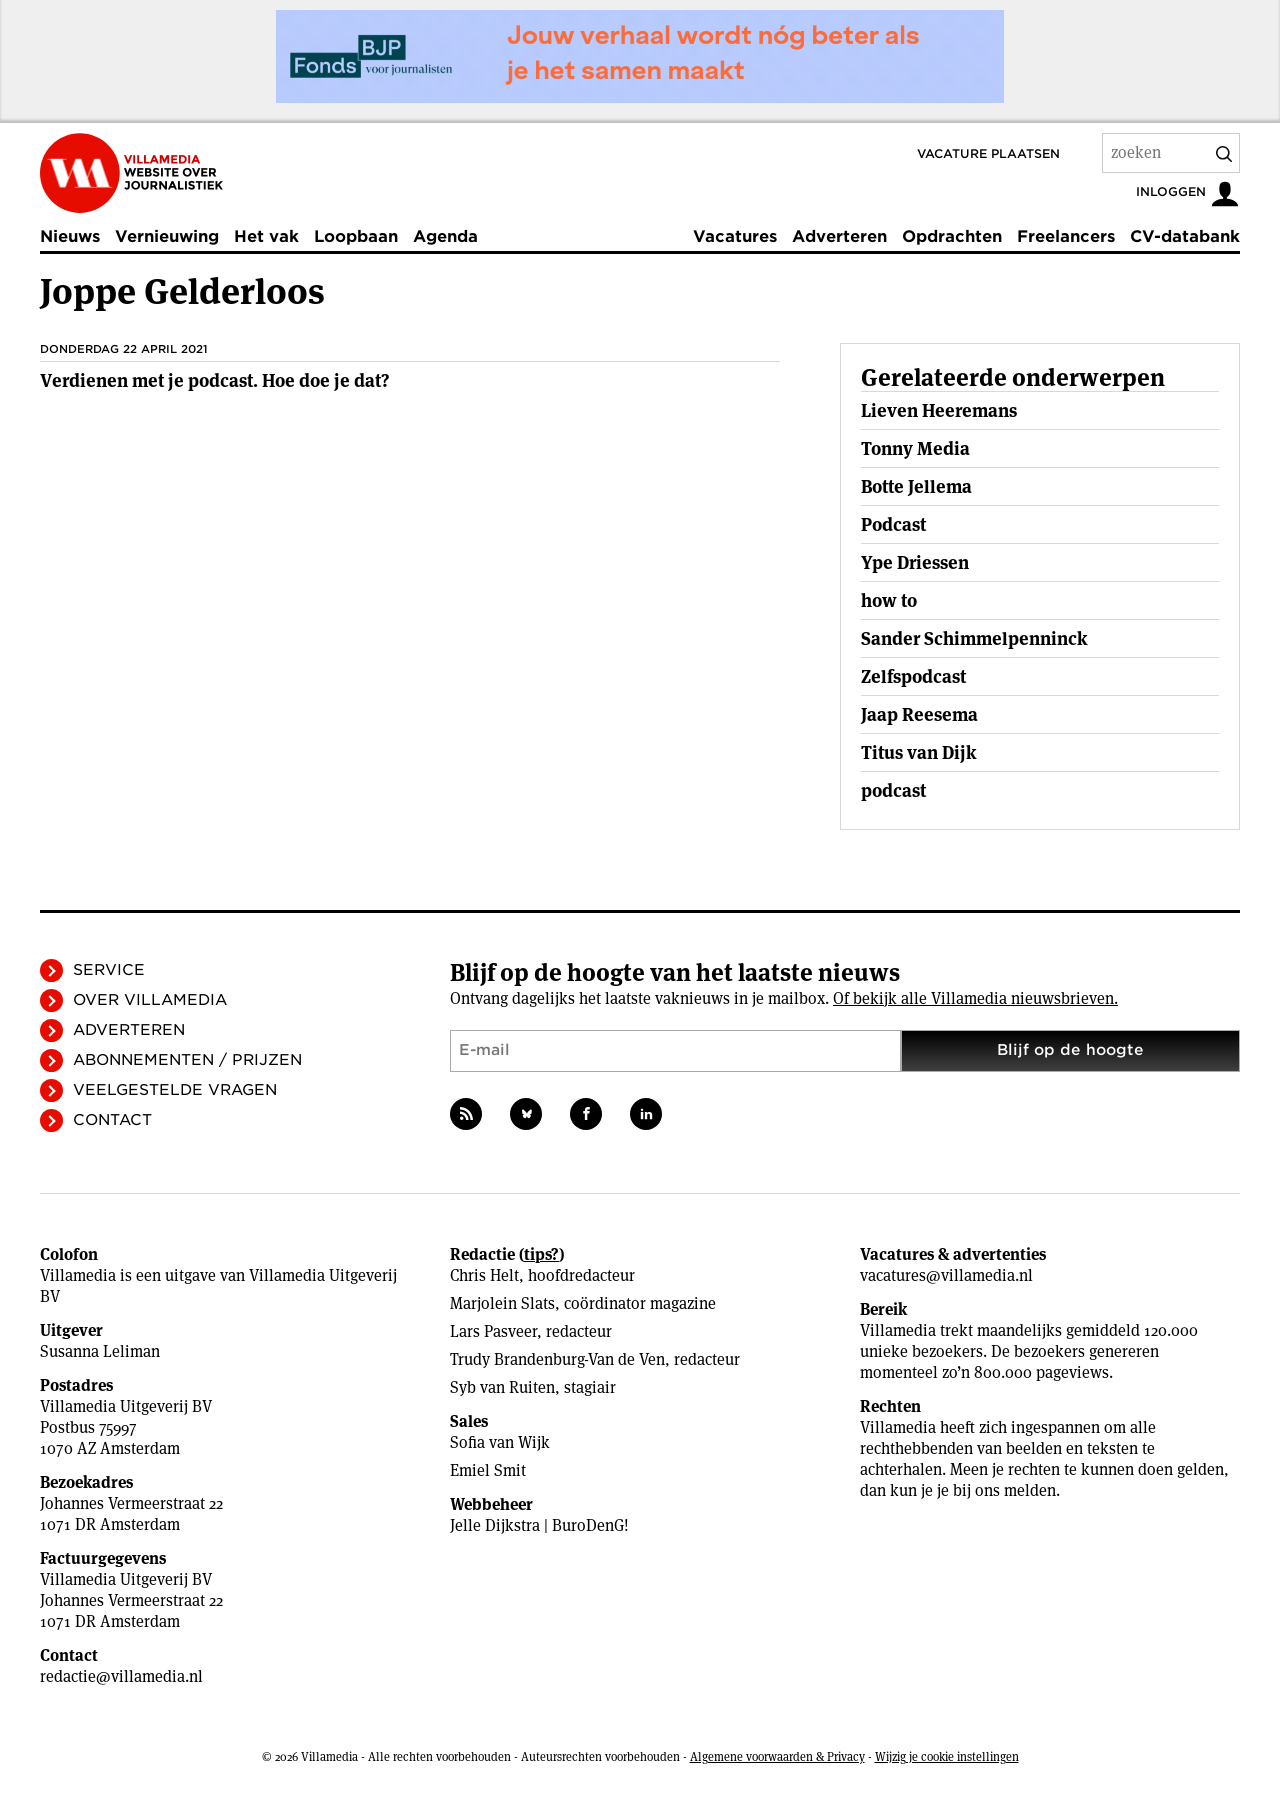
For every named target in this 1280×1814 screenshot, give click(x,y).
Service (109, 970)
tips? (541, 1254)
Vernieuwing (167, 236)
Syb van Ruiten (502, 1387)
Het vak (266, 236)
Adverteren (839, 236)
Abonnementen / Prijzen (187, 1060)
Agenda (445, 236)
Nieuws (70, 236)
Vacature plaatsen (988, 153)
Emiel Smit (488, 1470)
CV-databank (1185, 236)
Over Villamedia (150, 1000)
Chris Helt (484, 1275)
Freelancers (1066, 236)
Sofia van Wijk (500, 1442)
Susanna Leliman (100, 1351)
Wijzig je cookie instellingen (947, 1756)
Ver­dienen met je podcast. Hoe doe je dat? (214, 380)
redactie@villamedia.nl (121, 1676)
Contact (112, 1120)
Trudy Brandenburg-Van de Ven (557, 1359)
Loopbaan (356, 236)
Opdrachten (952, 236)
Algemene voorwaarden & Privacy (777, 1756)
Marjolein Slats (502, 1303)
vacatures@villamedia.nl (946, 1275)
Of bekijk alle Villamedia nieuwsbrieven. (975, 998)
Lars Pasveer (493, 1331)
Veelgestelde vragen (175, 1090)
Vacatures (735, 236)
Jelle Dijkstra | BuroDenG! (539, 1525)
